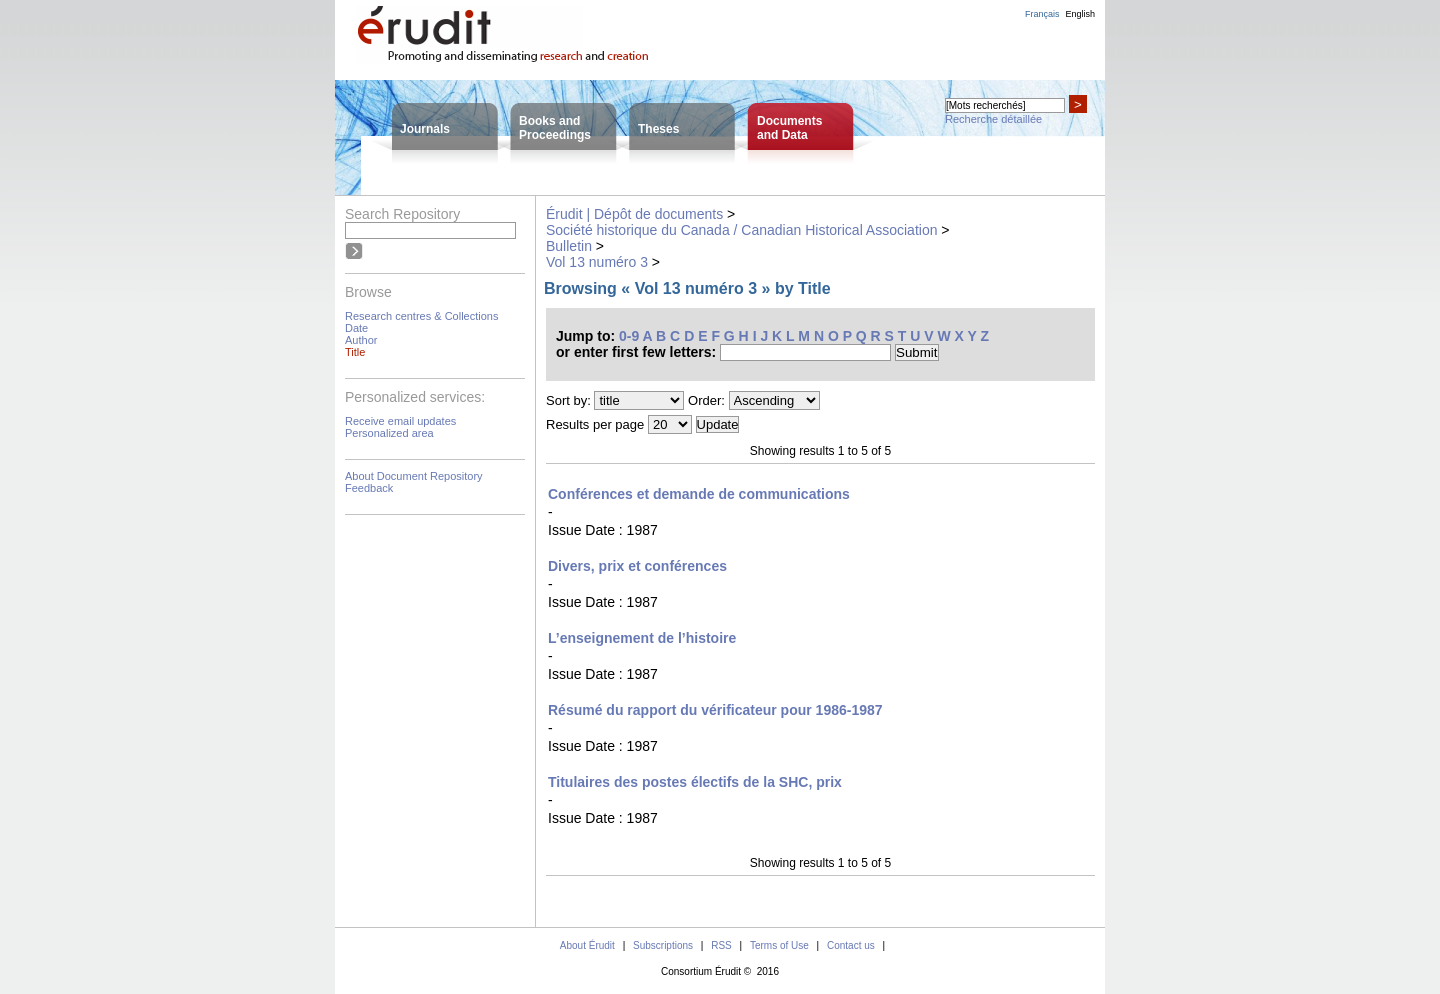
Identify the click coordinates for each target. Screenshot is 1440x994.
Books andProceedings (555, 128)
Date (356, 328)
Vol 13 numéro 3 (597, 262)
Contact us (851, 945)
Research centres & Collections (421, 316)
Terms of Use (779, 945)
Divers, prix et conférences (637, 566)
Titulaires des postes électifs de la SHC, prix (695, 782)
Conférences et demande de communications (699, 494)
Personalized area (389, 433)
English (1080, 14)
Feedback (369, 488)
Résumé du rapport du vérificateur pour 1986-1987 (715, 710)
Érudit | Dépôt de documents (634, 214)
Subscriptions (663, 945)
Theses (658, 129)
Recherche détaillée (993, 119)
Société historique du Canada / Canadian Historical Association (741, 230)
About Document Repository (414, 476)
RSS (721, 945)
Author (361, 340)
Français (1042, 14)
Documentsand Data (789, 128)
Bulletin (569, 246)
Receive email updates (400, 421)
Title (355, 352)
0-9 (629, 336)
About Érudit (587, 945)
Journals (425, 129)
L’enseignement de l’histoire (642, 638)
